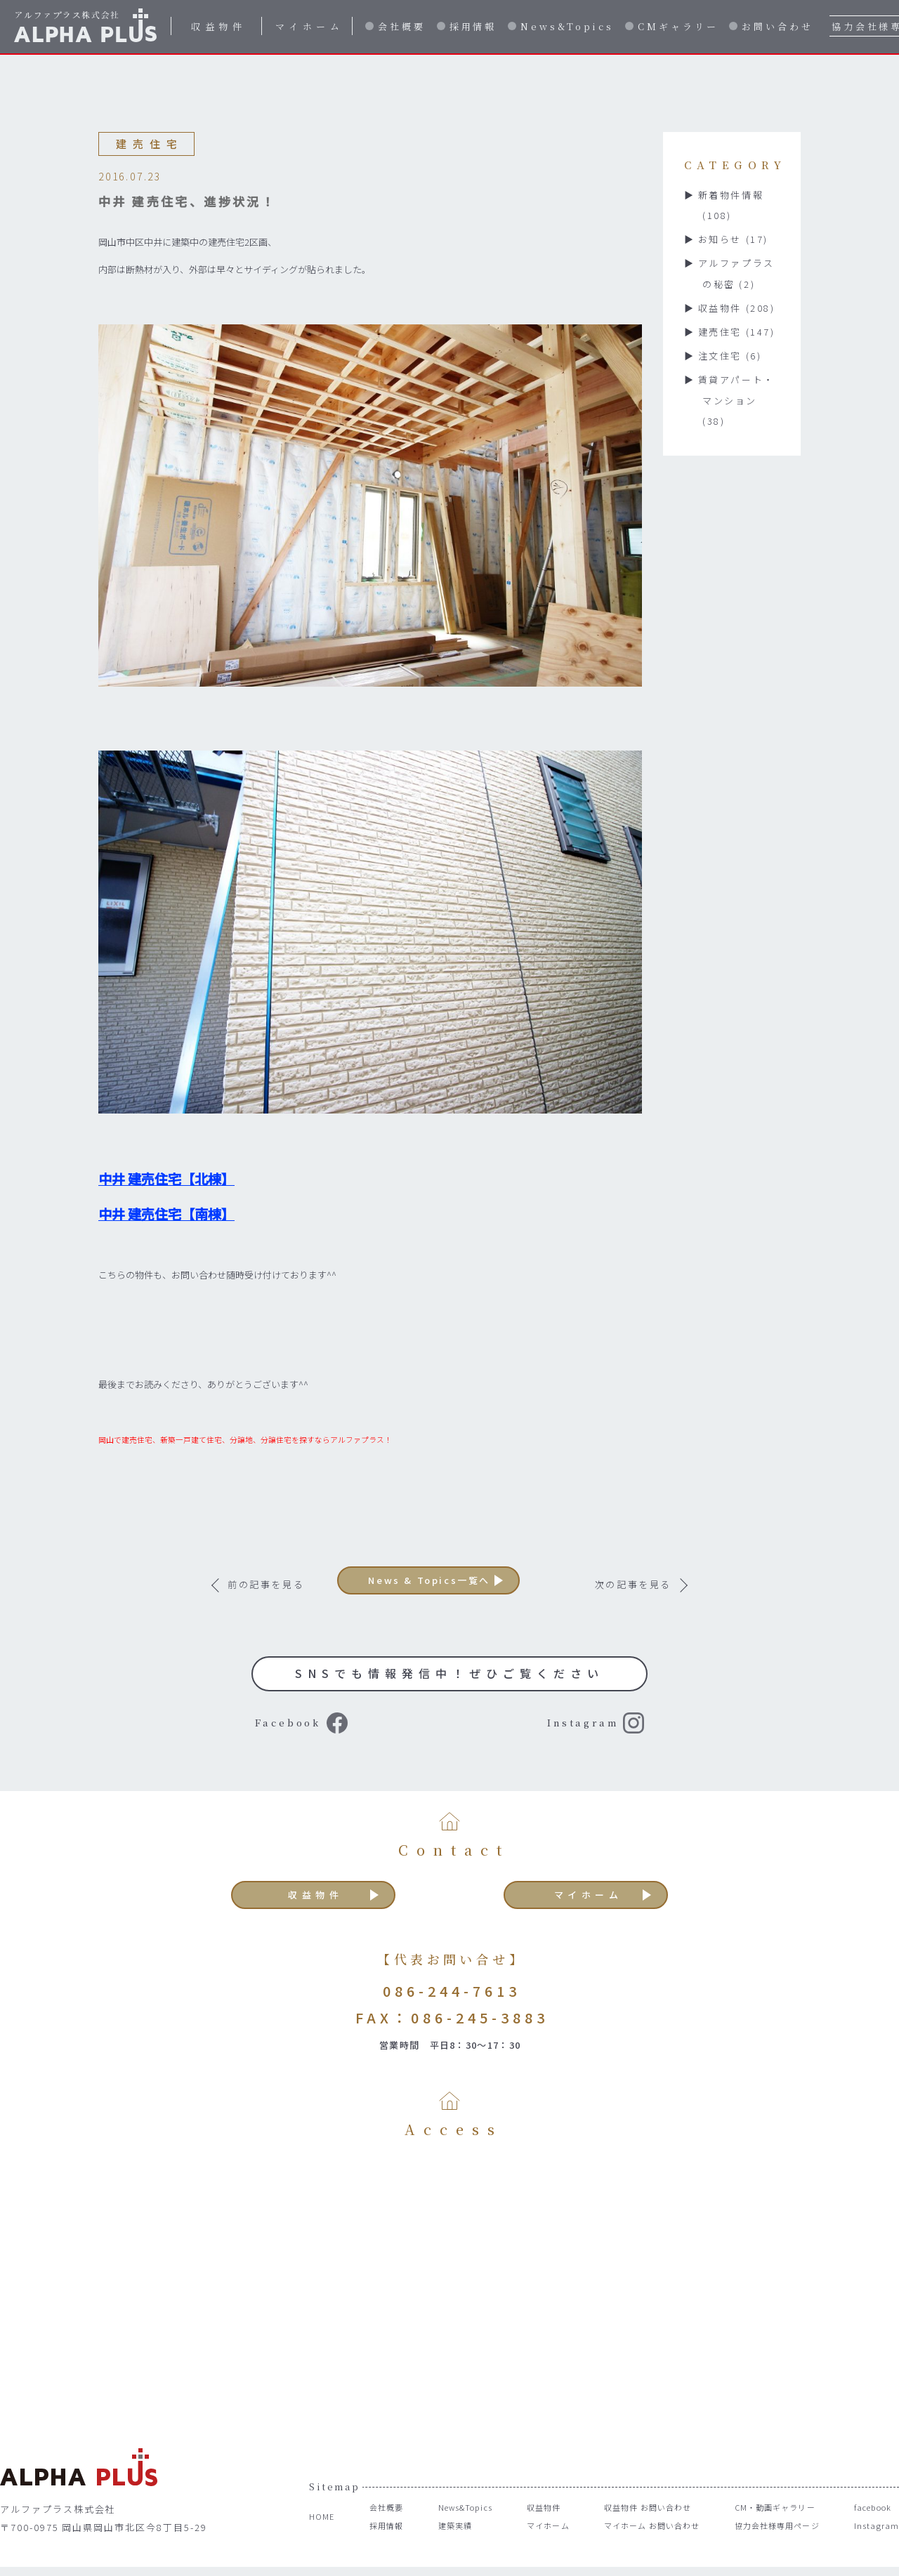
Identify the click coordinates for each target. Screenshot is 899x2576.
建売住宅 (736, 331)
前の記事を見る (266, 1584)
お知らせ (733, 239)
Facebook (306, 1728)
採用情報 (473, 26)
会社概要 (402, 26)
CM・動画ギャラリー (773, 2525)
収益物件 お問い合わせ (641, 2525)
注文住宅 (730, 355)
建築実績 (446, 2543)
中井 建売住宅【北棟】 (166, 1179)
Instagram (549, 1728)
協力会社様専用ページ (776, 2543)
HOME (323, 2534)
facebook (874, 2525)
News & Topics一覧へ (450, 1584)
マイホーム (309, 26)
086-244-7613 (451, 2007)
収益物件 (218, 26)
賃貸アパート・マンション (736, 400)
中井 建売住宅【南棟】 (166, 1214)
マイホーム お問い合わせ (646, 2543)
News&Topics (567, 26)
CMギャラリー (678, 26)
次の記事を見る (633, 1584)
